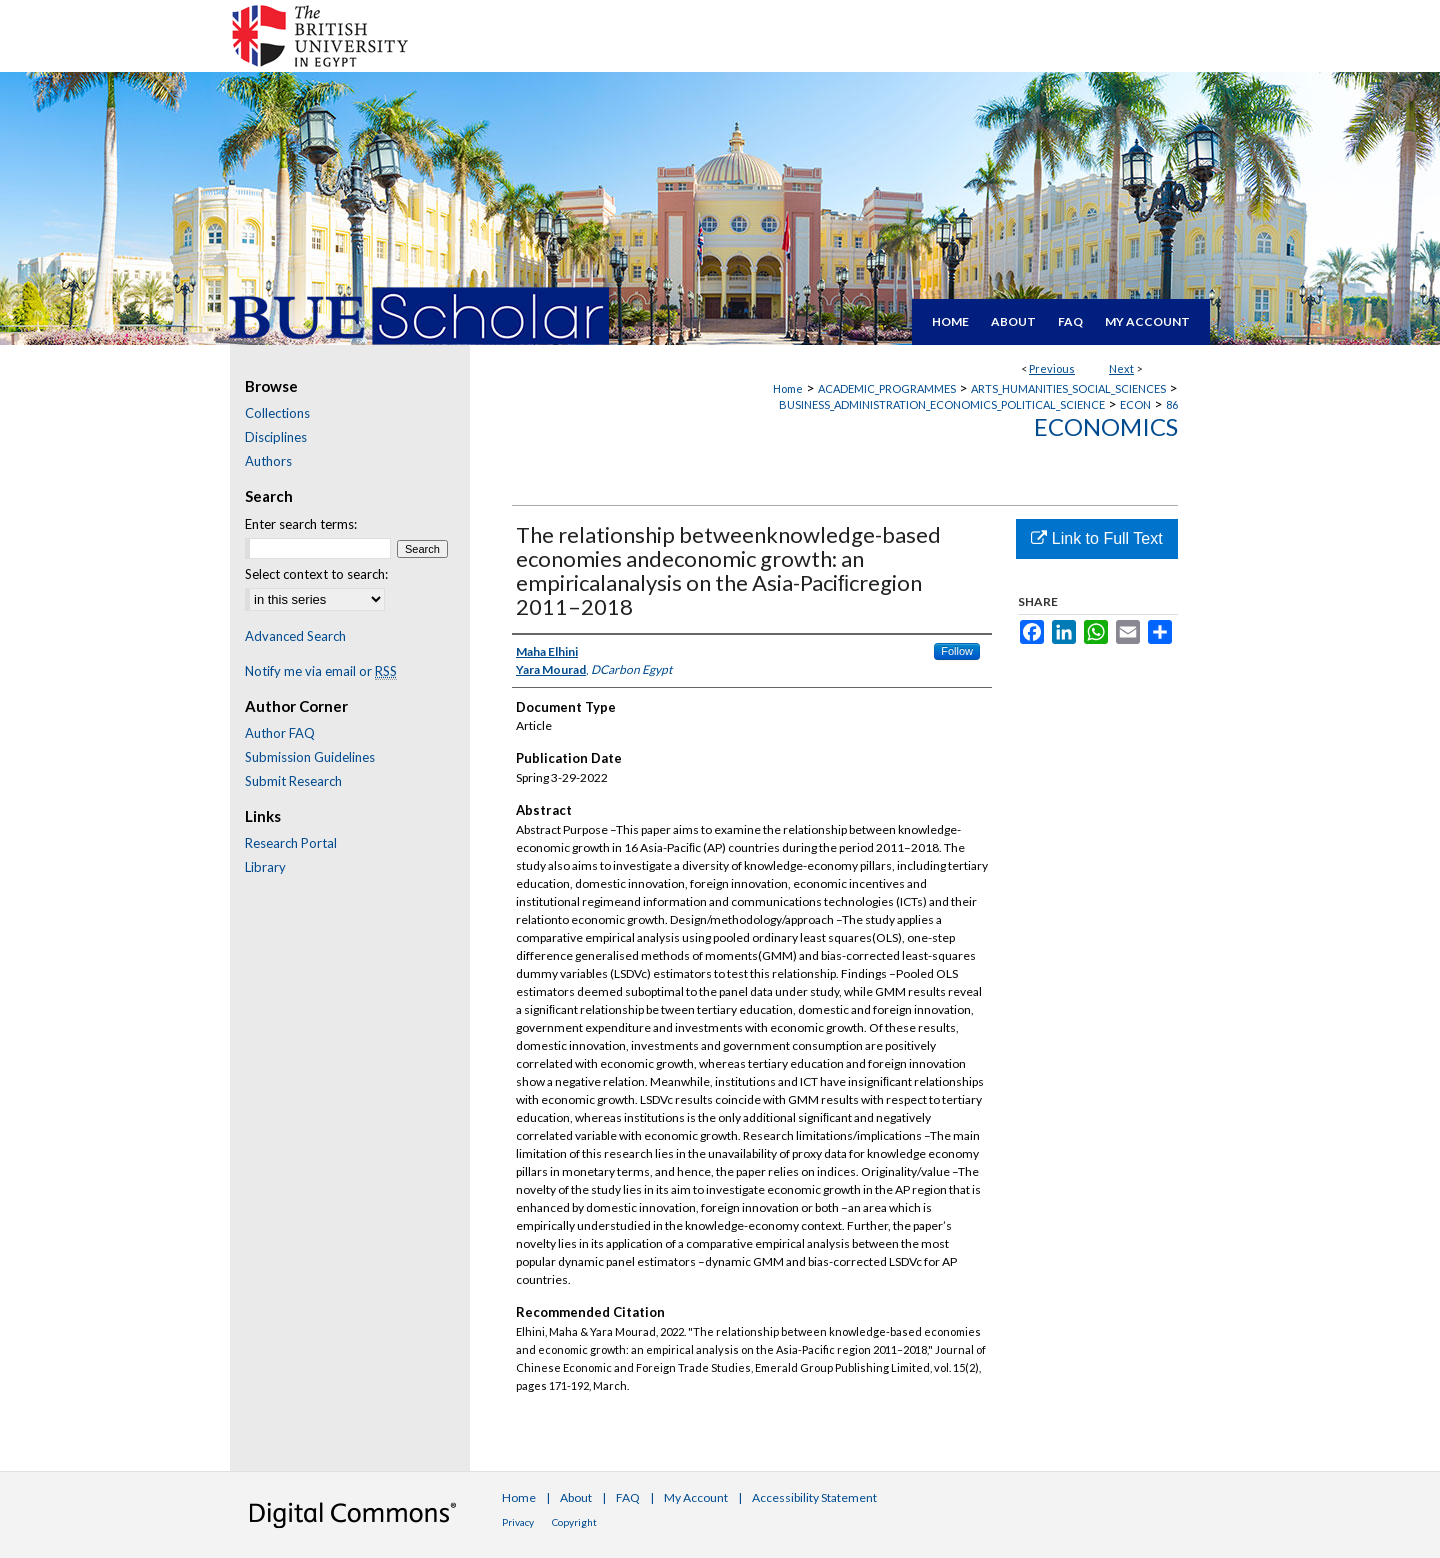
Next (1121, 368)
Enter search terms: (301, 524)
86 (1172, 404)
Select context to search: (316, 574)
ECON (1135, 404)
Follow (957, 651)
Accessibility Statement (814, 1497)
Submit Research (293, 781)
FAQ (628, 1497)
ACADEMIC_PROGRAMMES (887, 388)
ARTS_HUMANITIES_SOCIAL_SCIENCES (1068, 388)
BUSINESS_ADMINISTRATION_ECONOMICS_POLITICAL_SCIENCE (942, 404)
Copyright (574, 1522)
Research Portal (291, 843)
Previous (1052, 368)
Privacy (518, 1522)
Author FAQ (280, 733)
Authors (268, 461)
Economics (1106, 426)
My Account (696, 1497)
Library (265, 867)
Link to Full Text (1096, 538)
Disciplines (276, 437)
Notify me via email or (321, 671)
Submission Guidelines (310, 757)
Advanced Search (295, 636)
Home (788, 388)
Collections (277, 413)
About (576, 1497)
